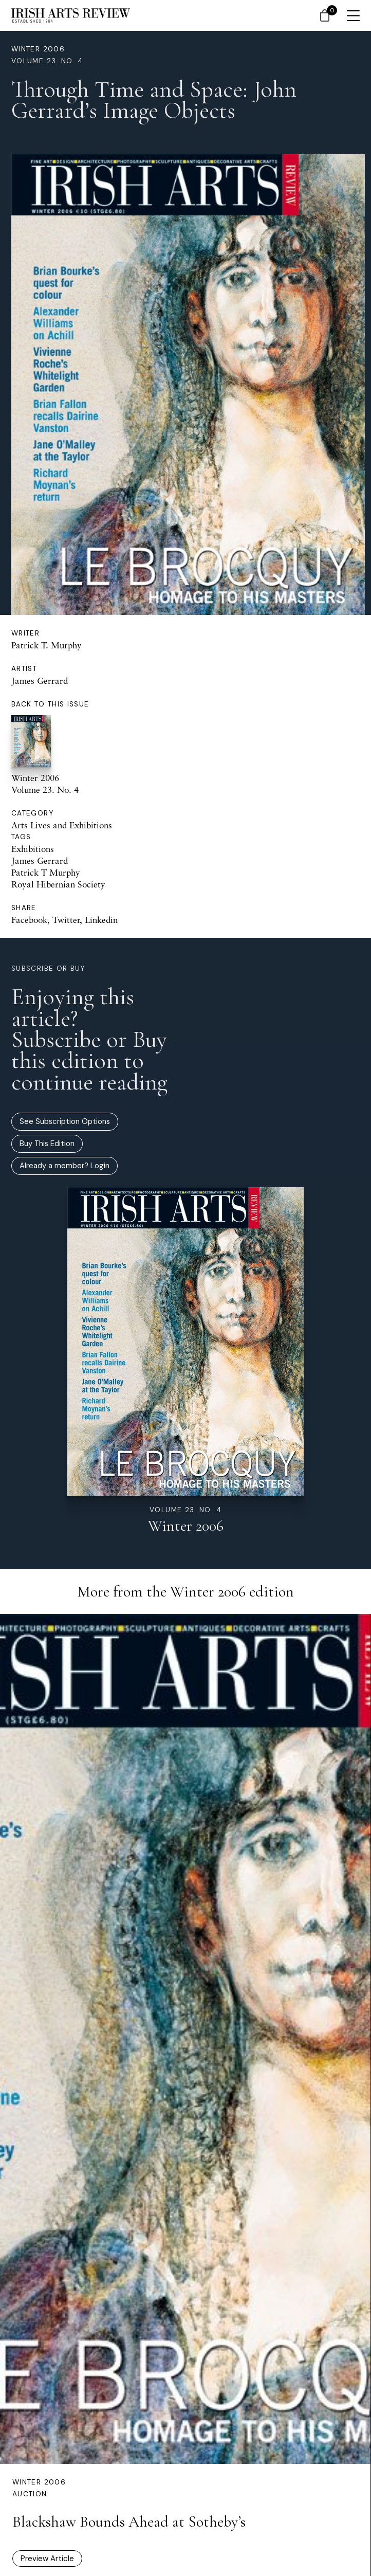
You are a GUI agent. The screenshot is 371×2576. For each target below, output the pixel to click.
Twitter (66, 919)
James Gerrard (39, 680)
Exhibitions (32, 848)
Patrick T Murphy (45, 872)
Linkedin (101, 919)
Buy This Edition (47, 1143)
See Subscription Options (65, 1121)
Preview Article (47, 2558)
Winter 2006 (38, 49)
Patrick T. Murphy (46, 645)
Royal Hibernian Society (58, 884)
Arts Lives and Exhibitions (61, 825)
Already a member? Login (64, 1165)
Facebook (29, 919)
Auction (29, 2494)
